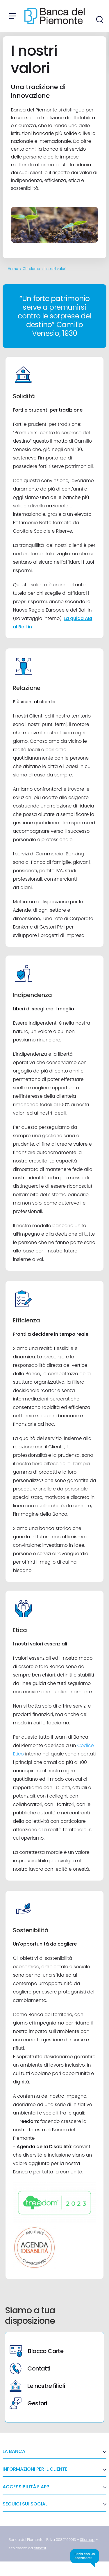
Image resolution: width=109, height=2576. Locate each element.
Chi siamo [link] (31, 268)
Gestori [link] (28, 2403)
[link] (87, 2539)
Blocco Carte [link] (36, 2351)
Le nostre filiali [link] (37, 2386)
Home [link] (13, 268)
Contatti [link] (30, 2368)
